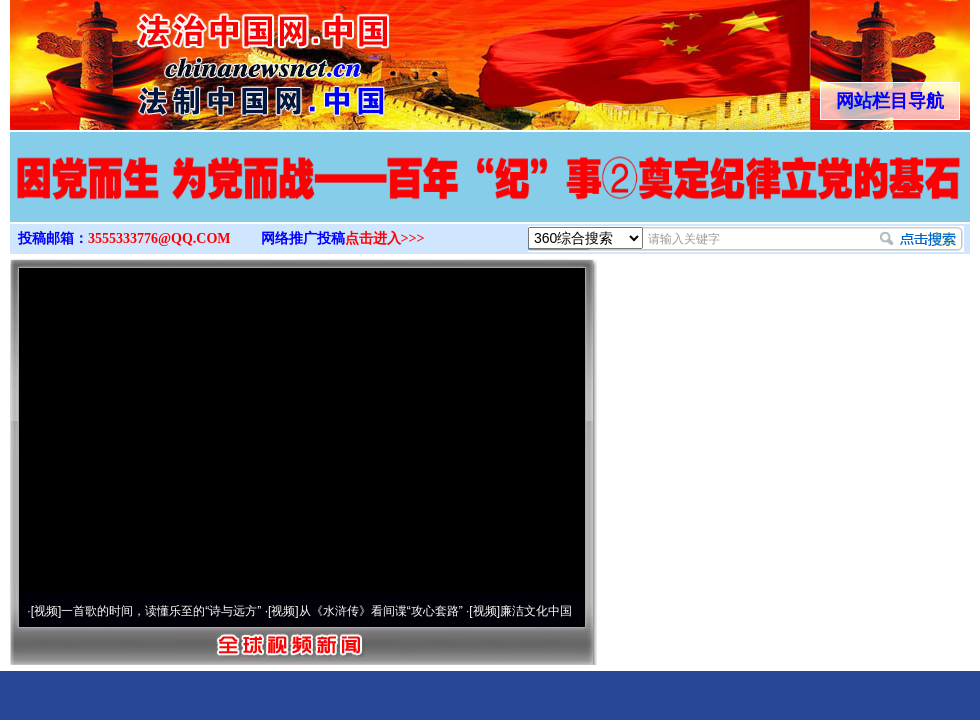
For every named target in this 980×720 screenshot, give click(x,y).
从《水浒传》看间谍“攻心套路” (381, 611)
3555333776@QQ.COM (159, 238)
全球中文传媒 (175, 58)
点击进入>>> (385, 238)
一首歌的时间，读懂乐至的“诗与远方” (161, 611)
